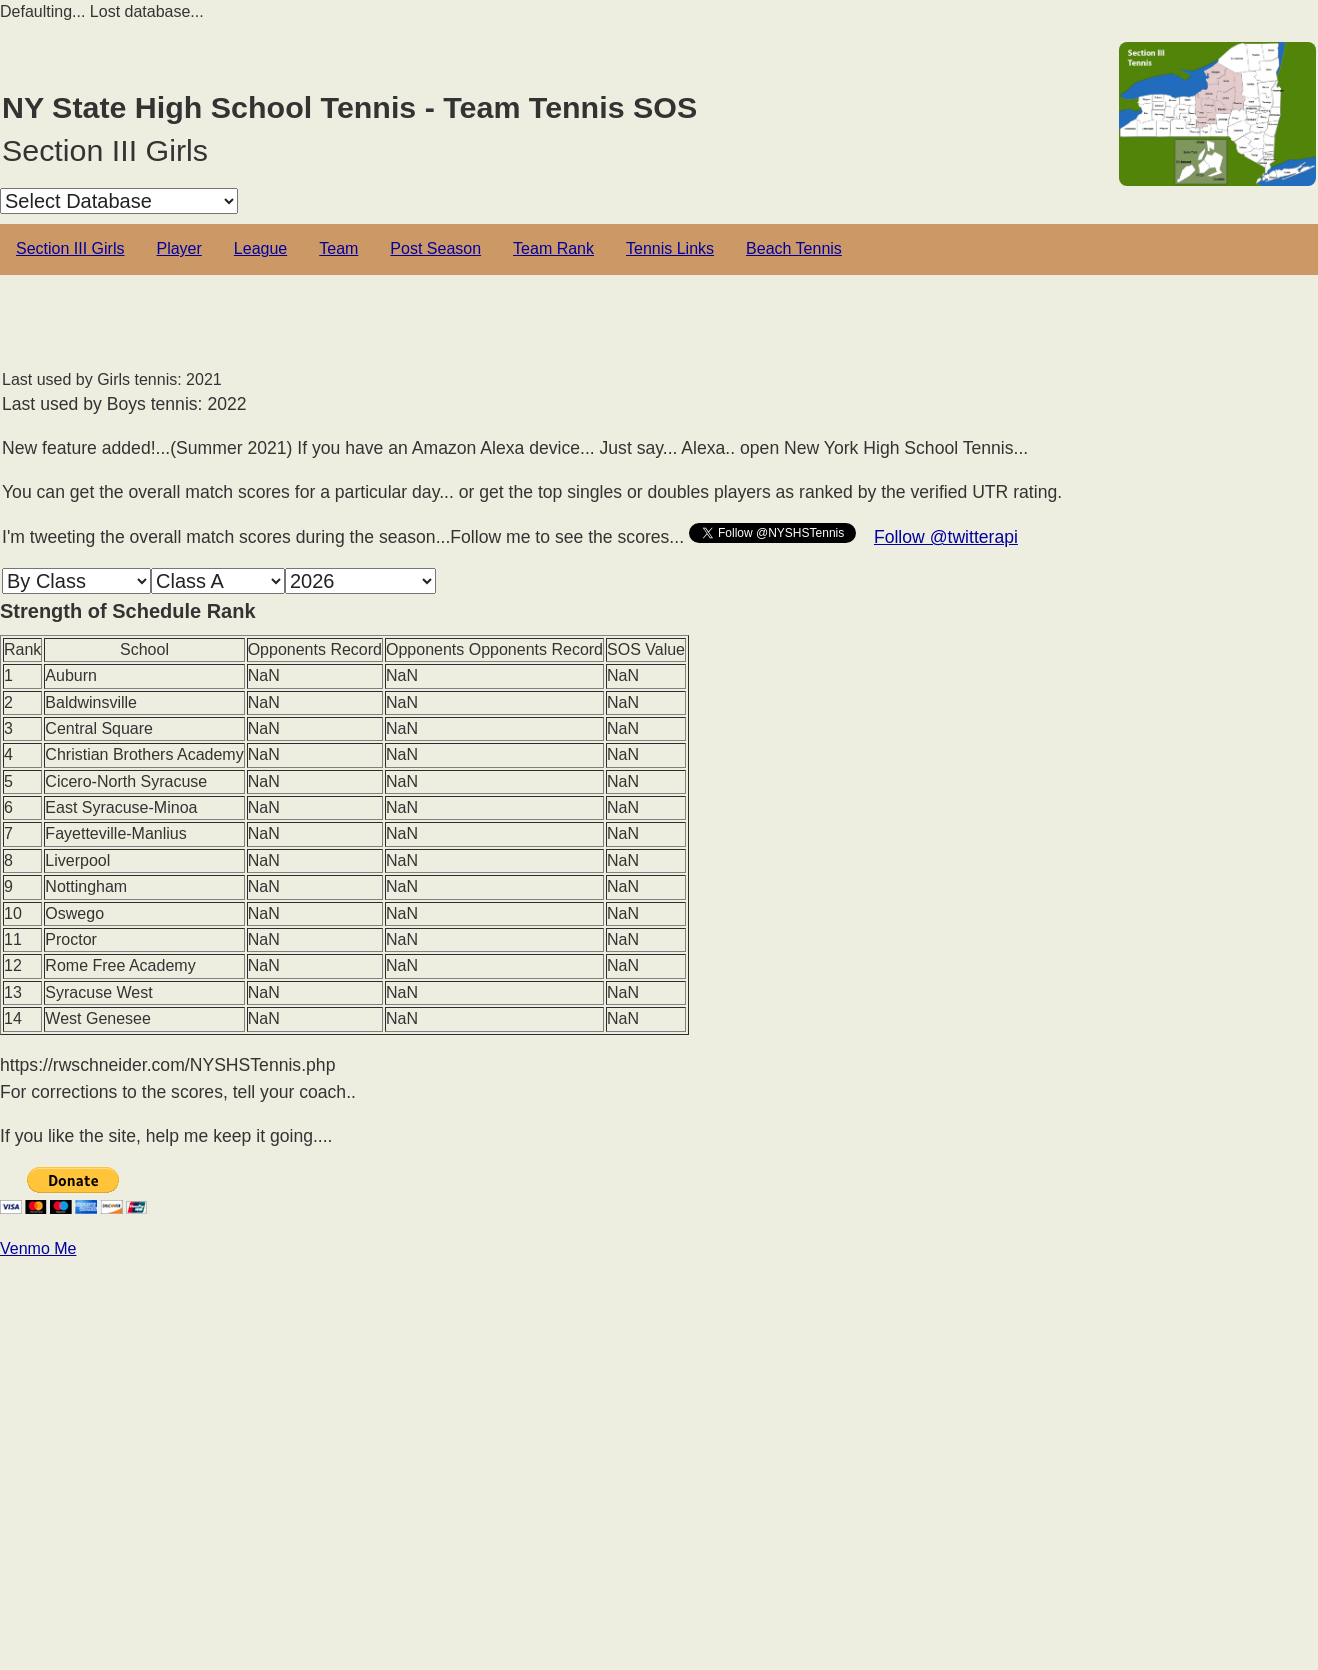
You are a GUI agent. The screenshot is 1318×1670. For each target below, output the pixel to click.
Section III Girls (70, 248)
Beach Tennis (794, 248)
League (260, 248)
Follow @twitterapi (946, 537)
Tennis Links (670, 248)
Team (338, 248)
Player (178, 248)
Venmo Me (38, 1248)
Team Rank (553, 248)
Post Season (435, 248)
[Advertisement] (600, 1400)
